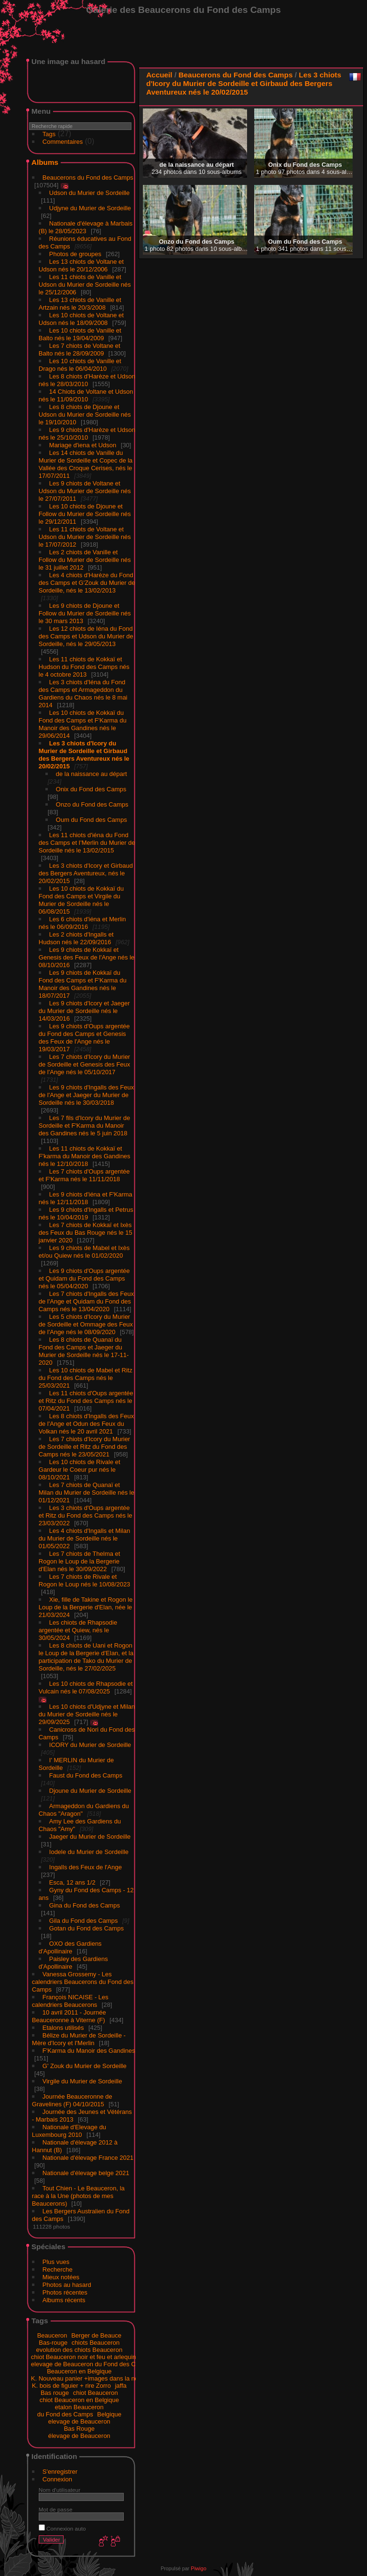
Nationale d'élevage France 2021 (88, 2157)
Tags (49, 134)
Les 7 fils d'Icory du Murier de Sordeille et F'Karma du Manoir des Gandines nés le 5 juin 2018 (84, 1125)
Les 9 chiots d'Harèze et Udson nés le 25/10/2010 (87, 433)
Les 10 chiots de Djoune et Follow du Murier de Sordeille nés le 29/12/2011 (85, 514)
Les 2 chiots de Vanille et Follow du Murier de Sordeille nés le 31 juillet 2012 (85, 560)
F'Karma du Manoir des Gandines (89, 2050)
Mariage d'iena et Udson (83, 445)
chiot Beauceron (95, 2392)
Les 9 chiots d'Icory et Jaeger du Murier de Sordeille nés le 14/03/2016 (84, 1011)
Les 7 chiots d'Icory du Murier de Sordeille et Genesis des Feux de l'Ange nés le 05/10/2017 (84, 1064)
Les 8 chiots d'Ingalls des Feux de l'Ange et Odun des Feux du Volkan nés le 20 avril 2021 (86, 1423)
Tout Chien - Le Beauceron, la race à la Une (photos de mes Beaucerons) (78, 2196)
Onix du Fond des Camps (91, 789)
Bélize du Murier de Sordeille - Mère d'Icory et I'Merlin (79, 2039)
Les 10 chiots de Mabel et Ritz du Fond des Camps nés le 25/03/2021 (85, 1378)
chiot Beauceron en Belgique (79, 2400)
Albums (45, 162)
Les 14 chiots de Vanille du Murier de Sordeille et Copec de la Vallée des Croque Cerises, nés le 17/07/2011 (86, 464)
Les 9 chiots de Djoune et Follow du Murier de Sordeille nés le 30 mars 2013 (85, 613)
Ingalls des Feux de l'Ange (85, 1867)
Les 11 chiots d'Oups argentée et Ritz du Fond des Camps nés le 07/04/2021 (86, 1401)
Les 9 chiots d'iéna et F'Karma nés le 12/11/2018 (85, 1198)
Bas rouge (55, 2392)
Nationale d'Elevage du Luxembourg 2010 (69, 2130)
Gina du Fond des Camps (84, 1905)
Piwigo (198, 2568)
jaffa (120, 2385)
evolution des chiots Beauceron (79, 2349)
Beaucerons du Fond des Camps (88, 177)
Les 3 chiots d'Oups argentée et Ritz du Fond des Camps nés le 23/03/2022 (85, 1515)
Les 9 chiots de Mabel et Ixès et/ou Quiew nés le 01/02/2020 (84, 1251)
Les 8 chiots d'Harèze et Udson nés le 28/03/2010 (87, 380)
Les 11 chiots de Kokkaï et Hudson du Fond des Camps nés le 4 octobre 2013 (84, 667)
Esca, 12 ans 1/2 (72, 1882)
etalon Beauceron (79, 2407)
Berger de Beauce (96, 2335)
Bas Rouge (79, 2428)
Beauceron (52, 2335)
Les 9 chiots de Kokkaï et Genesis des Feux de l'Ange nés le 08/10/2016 (87, 957)
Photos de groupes (75, 254)
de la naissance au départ (91, 773)
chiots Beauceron (95, 2342)
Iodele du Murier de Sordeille (89, 1851)
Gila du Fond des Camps (83, 1920)
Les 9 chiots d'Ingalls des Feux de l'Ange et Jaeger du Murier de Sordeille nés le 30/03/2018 (86, 1095)
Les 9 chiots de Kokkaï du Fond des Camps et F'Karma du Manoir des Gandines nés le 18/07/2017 (83, 984)
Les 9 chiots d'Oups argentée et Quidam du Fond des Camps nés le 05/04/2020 (84, 1278)
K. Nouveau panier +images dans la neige (89, 2378)
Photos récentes (65, 2292)
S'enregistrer (60, 2471)
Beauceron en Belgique (79, 2371)
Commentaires (63, 141)
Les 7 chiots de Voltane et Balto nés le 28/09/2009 (79, 349)
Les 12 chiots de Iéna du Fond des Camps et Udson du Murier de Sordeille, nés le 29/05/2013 (86, 636)
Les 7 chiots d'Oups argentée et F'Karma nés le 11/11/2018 (84, 1175)
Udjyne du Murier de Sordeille (90, 208)
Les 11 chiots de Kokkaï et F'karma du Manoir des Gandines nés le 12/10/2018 (84, 1156)
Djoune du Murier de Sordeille (90, 1790)
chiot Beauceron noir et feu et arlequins (85, 2356)
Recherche (58, 2269)
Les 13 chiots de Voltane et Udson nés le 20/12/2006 (81, 265)
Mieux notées (61, 2277)
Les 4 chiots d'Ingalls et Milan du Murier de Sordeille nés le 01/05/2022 (84, 1538)
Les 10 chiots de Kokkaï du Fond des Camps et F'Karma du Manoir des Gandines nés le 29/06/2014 (83, 724)
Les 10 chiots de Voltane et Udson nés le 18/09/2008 (81, 319)
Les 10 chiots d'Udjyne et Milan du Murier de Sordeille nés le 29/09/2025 (87, 1714)
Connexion (57, 2479)
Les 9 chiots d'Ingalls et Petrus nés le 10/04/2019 (86, 1213)
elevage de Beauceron (79, 2421)
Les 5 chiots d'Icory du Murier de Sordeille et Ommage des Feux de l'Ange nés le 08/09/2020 (86, 1324)
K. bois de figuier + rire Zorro (71, 2385)
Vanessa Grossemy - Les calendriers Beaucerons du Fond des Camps (82, 1982)
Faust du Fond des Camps (85, 1775)
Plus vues (56, 2261)
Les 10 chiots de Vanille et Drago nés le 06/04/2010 (80, 364)
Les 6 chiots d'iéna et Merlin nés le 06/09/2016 (82, 923)
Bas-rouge (53, 2342)
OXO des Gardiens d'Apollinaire (70, 1947)
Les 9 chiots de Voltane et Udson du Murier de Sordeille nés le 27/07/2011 (85, 491)
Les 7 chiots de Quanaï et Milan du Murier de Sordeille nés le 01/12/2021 (86, 1492)
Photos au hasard (67, 2284)
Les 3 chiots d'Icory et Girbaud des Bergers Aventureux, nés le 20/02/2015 (86, 873)
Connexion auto (62, 2528)
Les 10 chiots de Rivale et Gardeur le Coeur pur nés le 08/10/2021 (79, 1469)
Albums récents (64, 2300)
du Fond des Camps (65, 2414)
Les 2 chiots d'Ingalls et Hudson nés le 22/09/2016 (76, 938)
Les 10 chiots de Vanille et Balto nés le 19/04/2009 (80, 334)
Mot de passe (56, 2509)
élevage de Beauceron (79, 2435)
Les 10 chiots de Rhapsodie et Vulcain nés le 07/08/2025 (86, 1687)
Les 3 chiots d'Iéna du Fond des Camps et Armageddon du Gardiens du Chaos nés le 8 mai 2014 (83, 694)
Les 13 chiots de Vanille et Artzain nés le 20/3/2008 (80, 303)
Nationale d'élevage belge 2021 (86, 2173)
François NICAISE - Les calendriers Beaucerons (70, 2001)
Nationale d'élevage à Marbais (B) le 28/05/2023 (85, 227)
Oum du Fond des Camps (91, 819)
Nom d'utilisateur (59, 2490)
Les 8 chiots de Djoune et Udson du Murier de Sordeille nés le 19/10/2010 (85, 414)
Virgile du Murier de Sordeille (82, 2081)
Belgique (109, 2414)
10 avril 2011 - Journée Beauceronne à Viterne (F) (69, 2016)
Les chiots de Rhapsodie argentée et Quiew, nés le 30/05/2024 (78, 1630)
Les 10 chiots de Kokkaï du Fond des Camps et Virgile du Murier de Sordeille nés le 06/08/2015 (81, 900)
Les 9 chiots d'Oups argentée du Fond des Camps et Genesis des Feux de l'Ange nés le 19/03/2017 (84, 1038)
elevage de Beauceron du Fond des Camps (91, 2364)
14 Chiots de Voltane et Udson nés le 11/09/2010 (86, 395)
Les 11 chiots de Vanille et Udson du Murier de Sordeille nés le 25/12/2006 (85, 284)
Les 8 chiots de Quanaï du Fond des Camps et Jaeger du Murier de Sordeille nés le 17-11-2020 (84, 1351)
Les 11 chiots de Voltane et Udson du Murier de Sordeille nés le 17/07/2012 (85, 537)
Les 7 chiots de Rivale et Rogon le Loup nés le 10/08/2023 (84, 1580)
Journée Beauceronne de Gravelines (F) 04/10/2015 (72, 2100)
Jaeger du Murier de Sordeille (90, 1836)
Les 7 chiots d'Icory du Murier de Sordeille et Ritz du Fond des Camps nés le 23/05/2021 (84, 1446)
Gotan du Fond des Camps (86, 1928)
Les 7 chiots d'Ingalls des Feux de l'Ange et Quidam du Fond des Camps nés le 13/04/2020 (86, 1301)
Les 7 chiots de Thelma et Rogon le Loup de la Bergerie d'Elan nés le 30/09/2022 (79, 1561)
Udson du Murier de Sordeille (89, 192)
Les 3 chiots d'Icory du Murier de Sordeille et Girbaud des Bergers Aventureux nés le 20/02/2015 (84, 755)
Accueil (159, 75)
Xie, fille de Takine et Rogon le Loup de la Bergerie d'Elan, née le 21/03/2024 (86, 1607)
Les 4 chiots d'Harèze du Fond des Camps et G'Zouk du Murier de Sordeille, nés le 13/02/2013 (87, 582)
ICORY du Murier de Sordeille (90, 1744)
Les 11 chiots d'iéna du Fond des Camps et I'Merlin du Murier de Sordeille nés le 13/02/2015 (87, 842)
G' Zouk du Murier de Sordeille (85, 2065)
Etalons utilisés (63, 2027)
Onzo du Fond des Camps (92, 804)
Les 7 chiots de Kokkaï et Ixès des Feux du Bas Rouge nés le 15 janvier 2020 (85, 1232)
